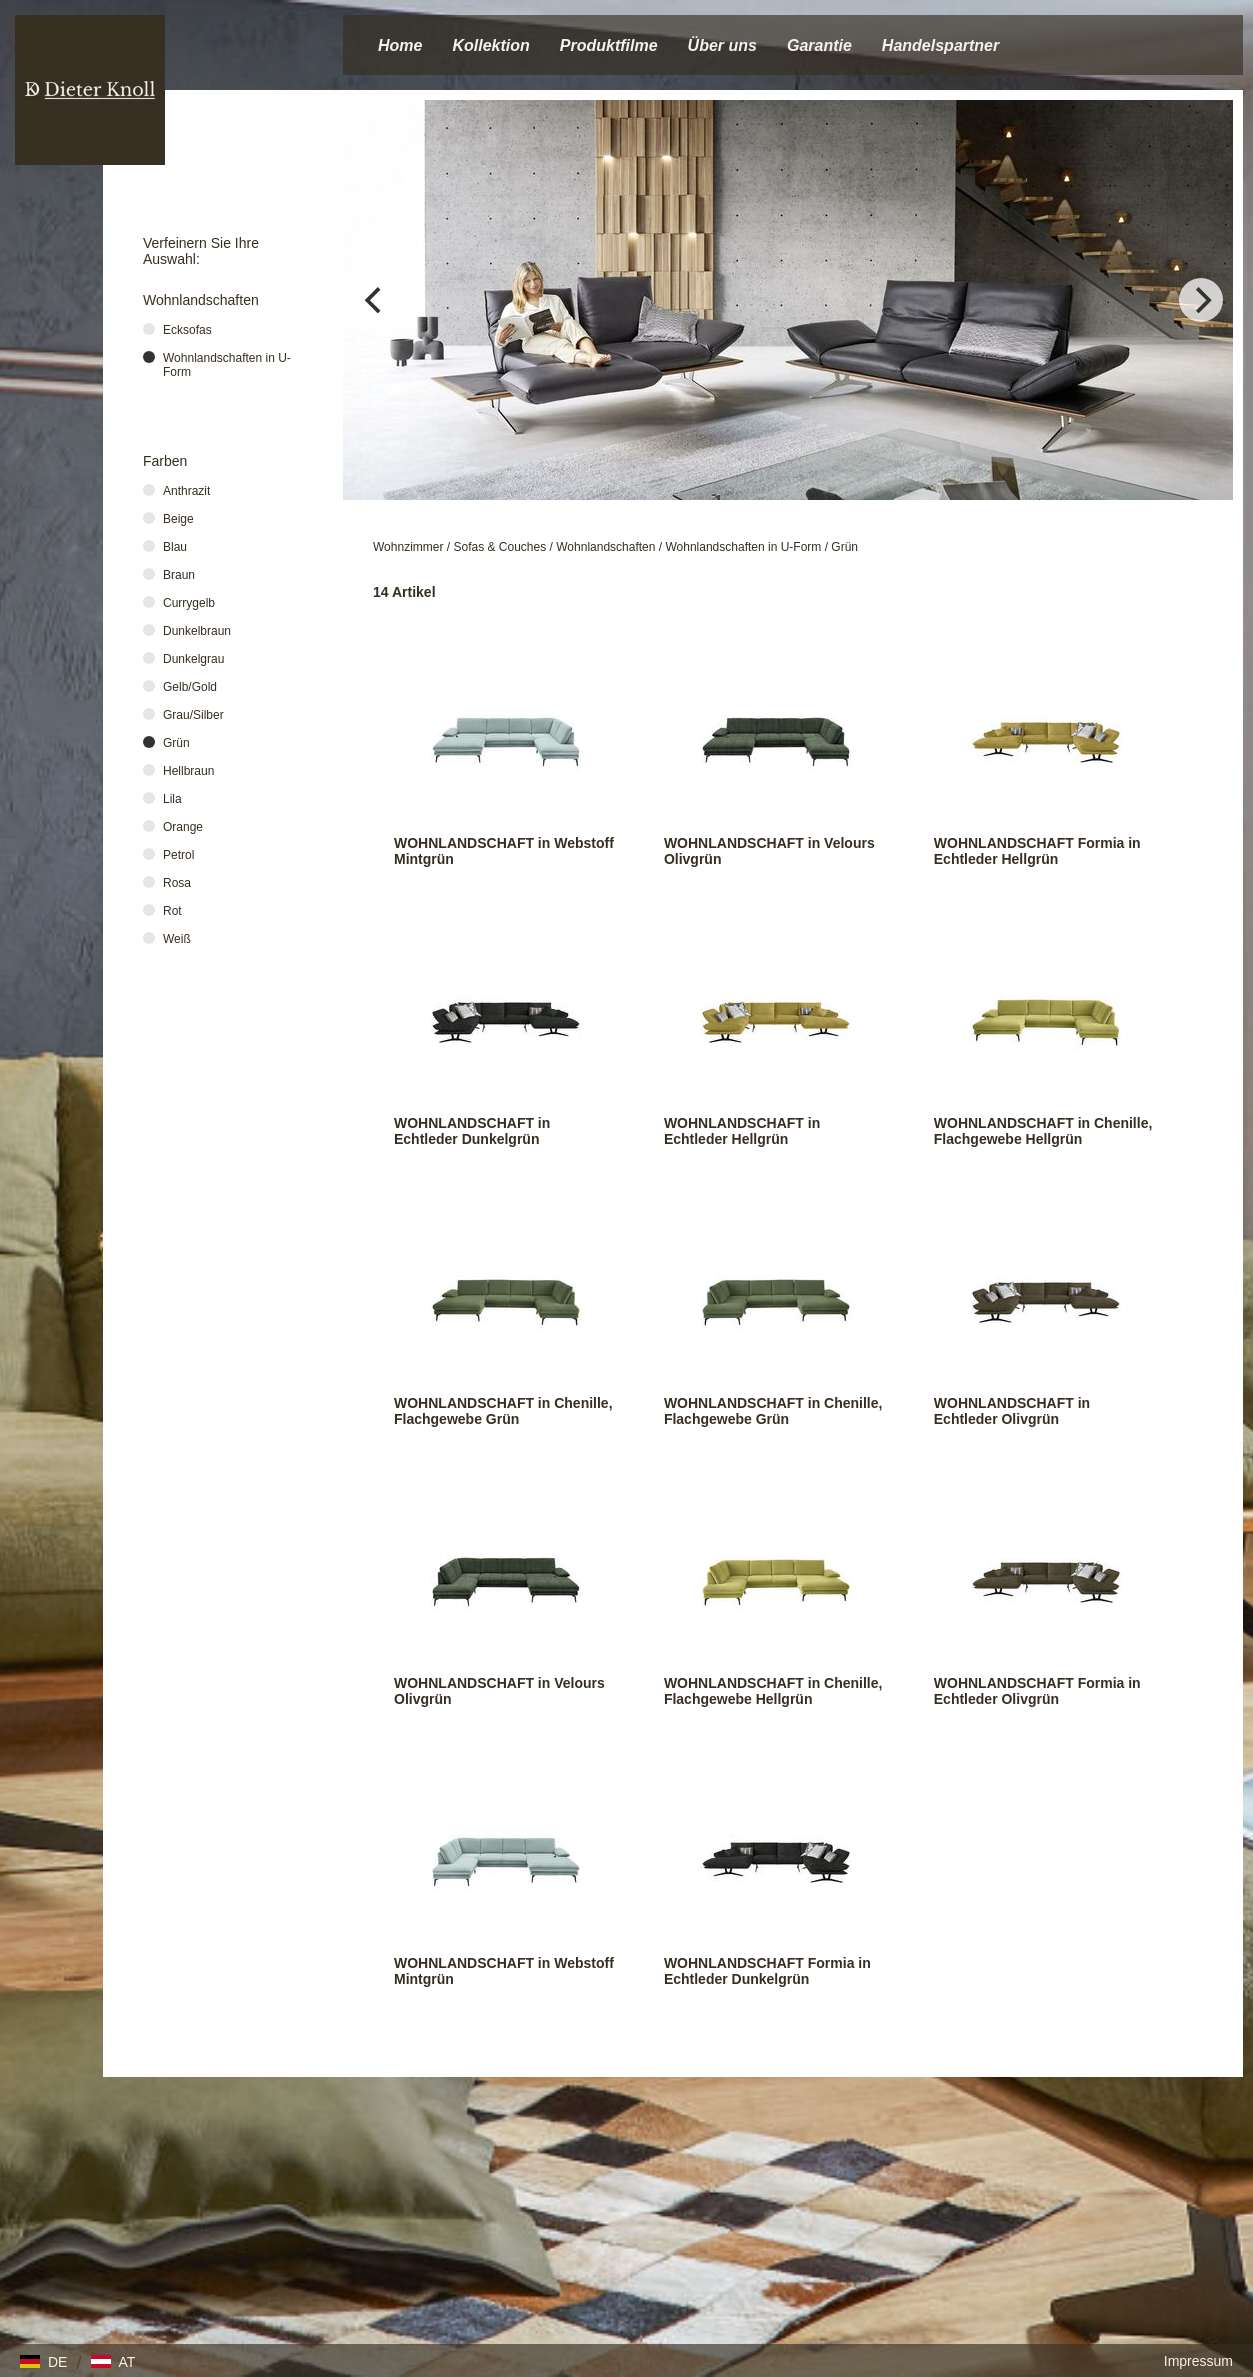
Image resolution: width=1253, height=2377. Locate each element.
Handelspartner (940, 45)
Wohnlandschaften (605, 547)
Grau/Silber (193, 715)
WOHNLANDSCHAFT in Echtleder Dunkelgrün (472, 1131)
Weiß (177, 939)
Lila (172, 799)
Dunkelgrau (193, 659)
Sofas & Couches (500, 547)
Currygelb (189, 603)
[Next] (1201, 300)
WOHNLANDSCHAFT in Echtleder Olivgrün (1012, 1411)
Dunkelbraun (197, 631)
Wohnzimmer (408, 547)
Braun (179, 575)
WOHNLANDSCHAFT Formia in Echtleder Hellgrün (1037, 851)
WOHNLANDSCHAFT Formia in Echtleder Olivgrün (1037, 1691)
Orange (183, 827)
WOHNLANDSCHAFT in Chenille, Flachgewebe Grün (503, 1411)
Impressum (1198, 2361)
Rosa (177, 883)
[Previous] (375, 300)
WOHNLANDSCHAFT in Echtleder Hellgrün (742, 1131)
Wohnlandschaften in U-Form (743, 547)
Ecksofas (187, 330)
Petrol (178, 855)
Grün (844, 547)
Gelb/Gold (190, 687)
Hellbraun (188, 771)
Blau (175, 547)
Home (400, 45)
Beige (178, 519)
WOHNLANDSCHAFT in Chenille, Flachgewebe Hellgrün (1043, 1131)
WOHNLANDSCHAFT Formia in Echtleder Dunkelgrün (767, 1971)
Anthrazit (186, 491)
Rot (172, 911)
